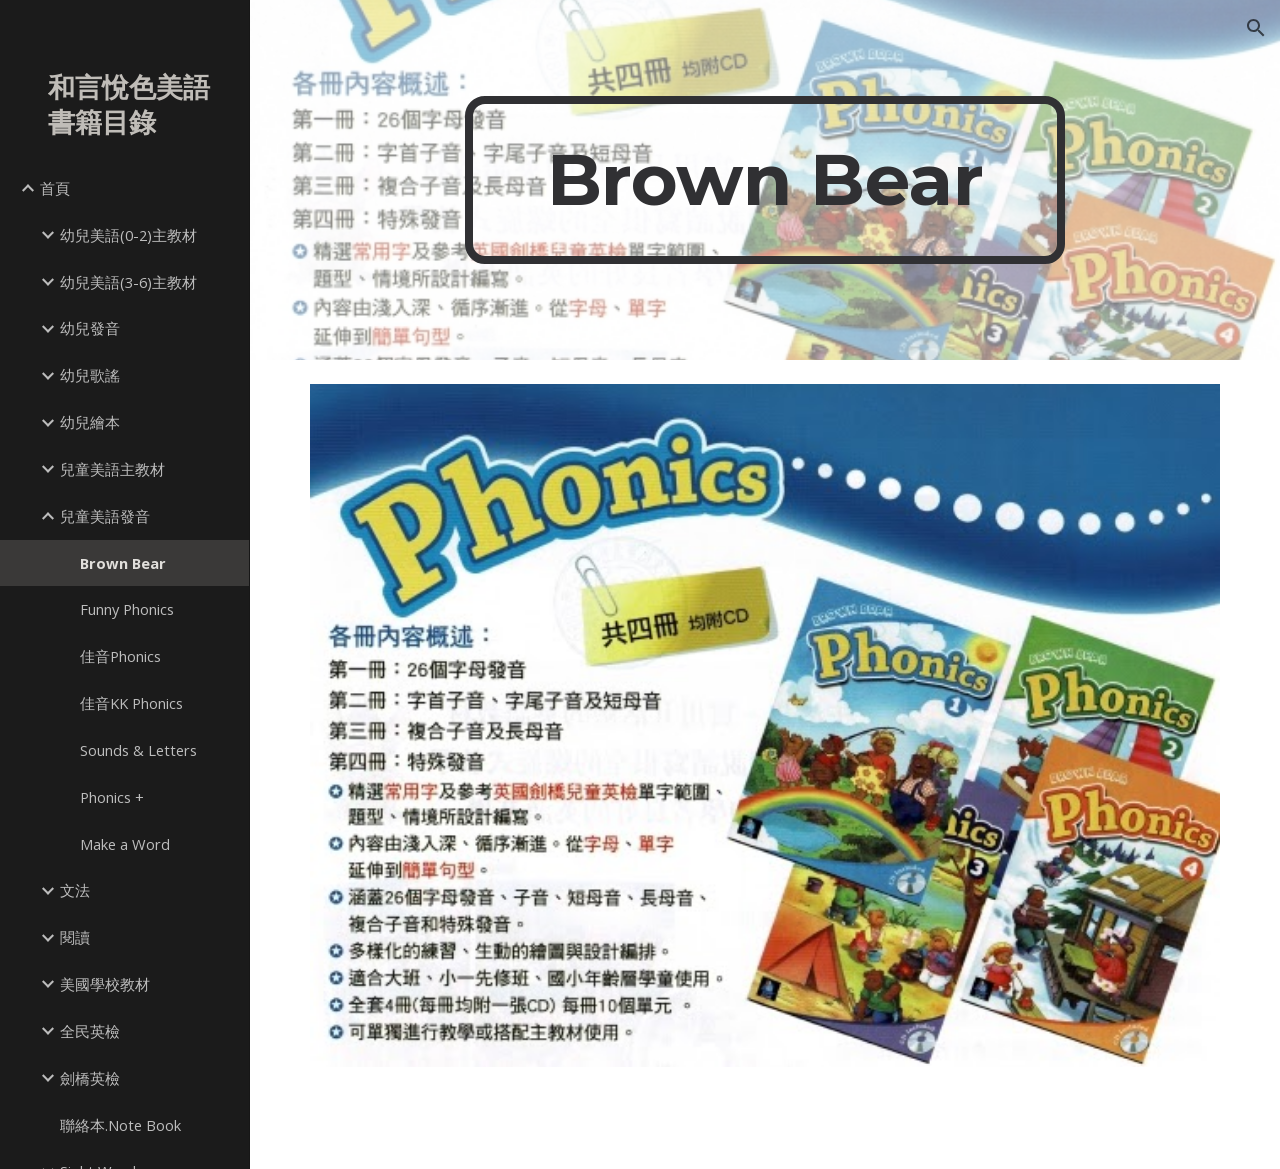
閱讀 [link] (75, 937)
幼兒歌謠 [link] (90, 375)
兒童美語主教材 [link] (112, 469)
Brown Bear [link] (123, 563)
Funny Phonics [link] (127, 609)
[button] (1256, 28)
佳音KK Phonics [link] (131, 703)
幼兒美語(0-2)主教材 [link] (128, 235)
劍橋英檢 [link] (90, 1078)
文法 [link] (75, 890)
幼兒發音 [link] (90, 328)
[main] (764, 180)
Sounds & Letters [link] (138, 750)
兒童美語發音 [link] (105, 516)
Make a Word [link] (125, 844)
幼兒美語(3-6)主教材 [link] (128, 282)
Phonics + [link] (112, 797)
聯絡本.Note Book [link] (120, 1125)
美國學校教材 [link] (105, 984)
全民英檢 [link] (90, 1031)
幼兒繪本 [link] (90, 422)
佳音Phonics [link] (120, 656)
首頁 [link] (55, 188)
